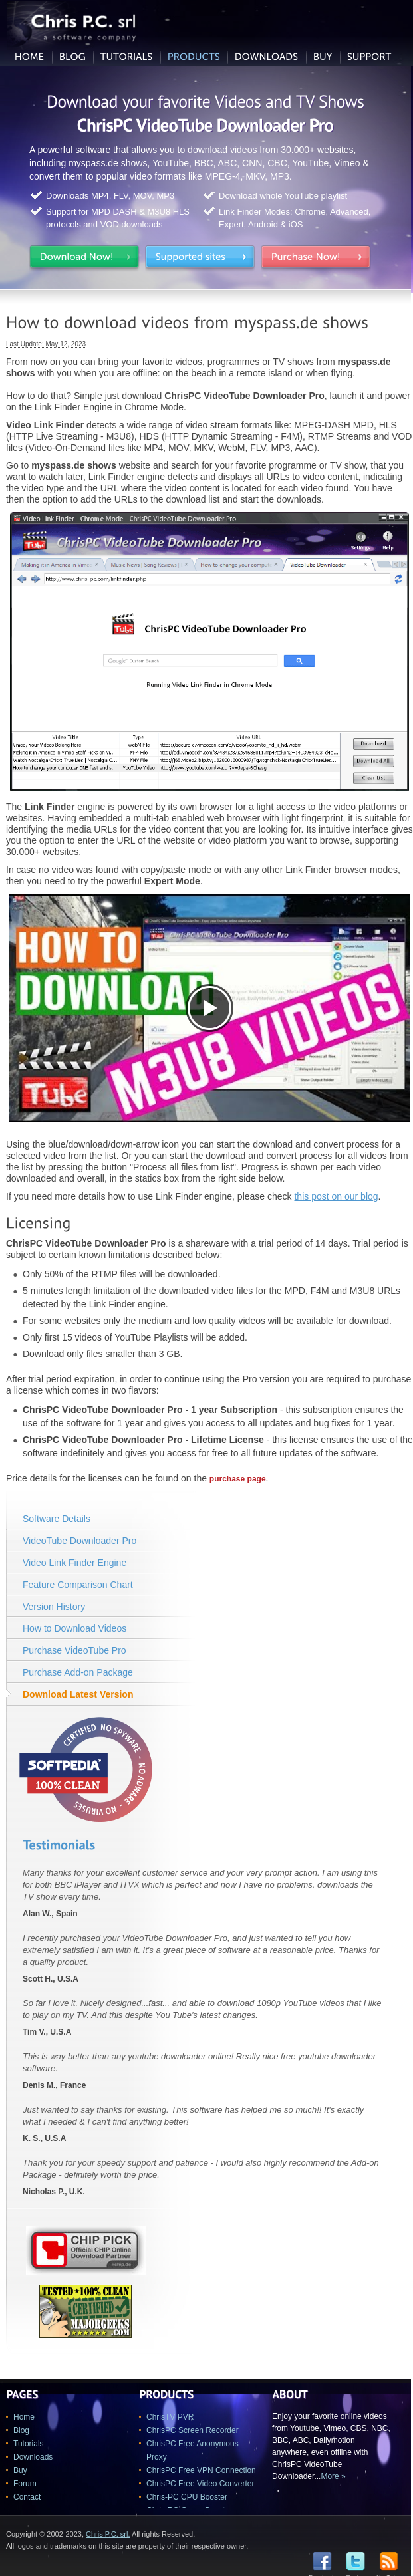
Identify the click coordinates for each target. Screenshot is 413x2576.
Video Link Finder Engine (74, 1562)
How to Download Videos (74, 1628)
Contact (27, 2497)
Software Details (56, 1518)
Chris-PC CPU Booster (186, 2497)
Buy (20, 2470)
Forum (25, 2483)
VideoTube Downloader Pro (79, 1540)
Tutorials (28, 2443)
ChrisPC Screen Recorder (192, 2430)
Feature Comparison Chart (78, 1584)
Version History (54, 1606)
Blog (21, 2430)
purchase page (237, 1478)
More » (333, 2476)
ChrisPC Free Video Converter (200, 2483)
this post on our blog (336, 1196)
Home (24, 2417)
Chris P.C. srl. (108, 2534)
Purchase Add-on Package (78, 1672)
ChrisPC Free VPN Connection (201, 2470)
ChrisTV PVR (170, 2417)
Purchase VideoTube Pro (74, 1650)
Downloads (33, 2457)
